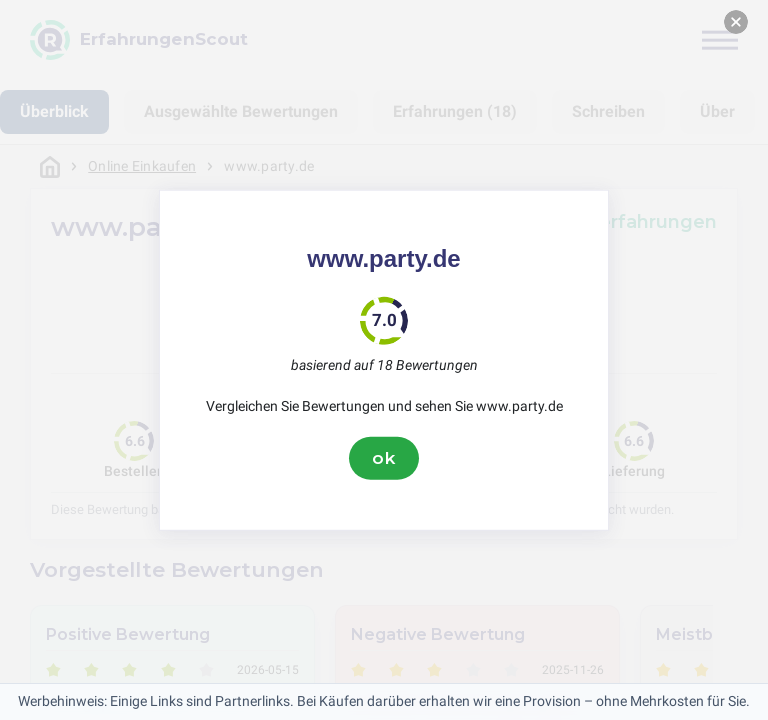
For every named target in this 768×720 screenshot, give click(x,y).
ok (384, 458)
